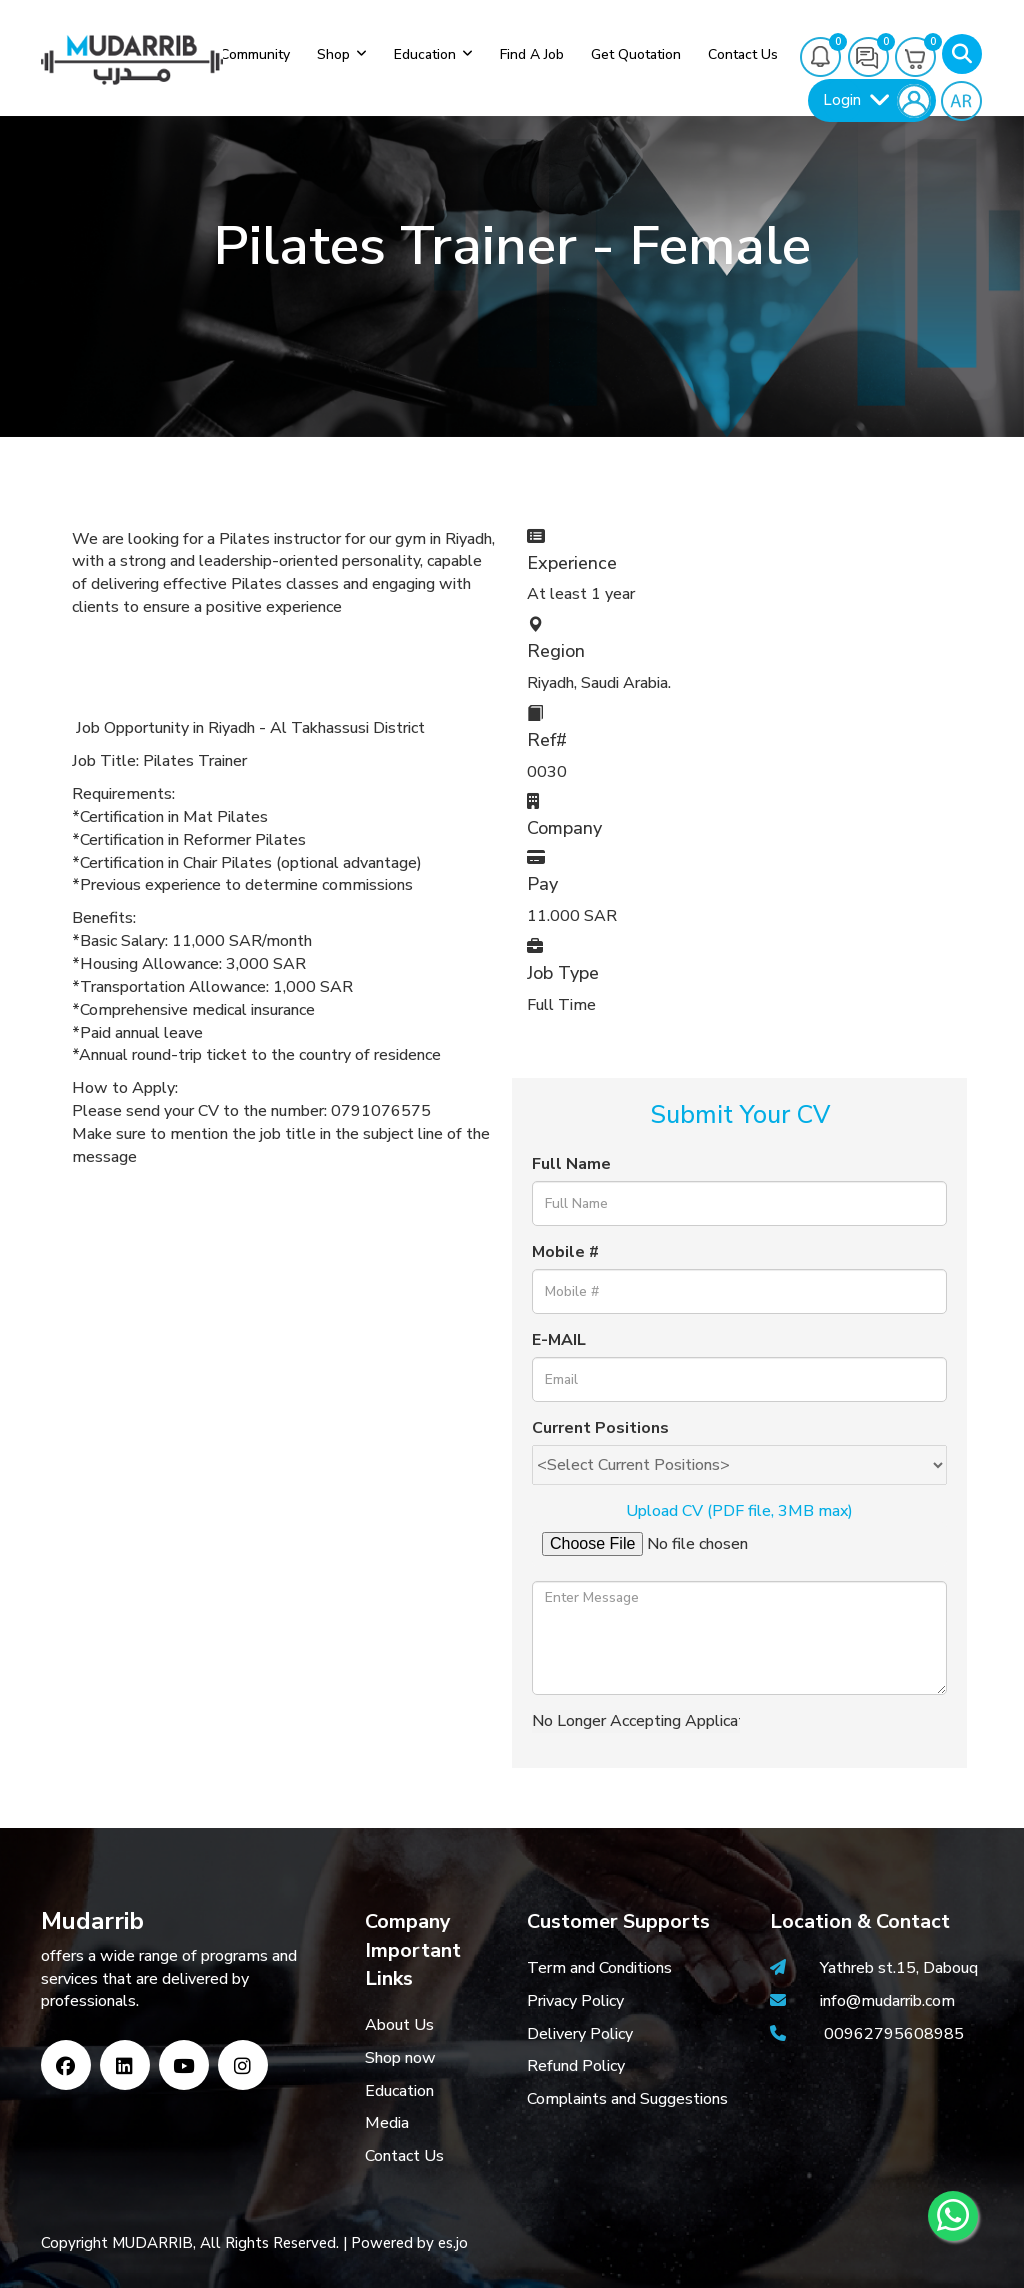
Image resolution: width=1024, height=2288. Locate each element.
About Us (399, 2025)
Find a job (532, 54)
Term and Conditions (599, 1968)
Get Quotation (636, 54)
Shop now (400, 2058)
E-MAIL (559, 1340)
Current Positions (600, 1428)
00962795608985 (894, 2034)
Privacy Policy (575, 2001)
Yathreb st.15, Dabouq (899, 1968)
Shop (333, 54)
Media (387, 2123)
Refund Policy (576, 2066)
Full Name (571, 1164)
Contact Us (404, 2156)
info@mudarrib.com (885, 2001)
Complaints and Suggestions (627, 2099)
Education (425, 54)
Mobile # (565, 1252)
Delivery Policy (580, 2034)
